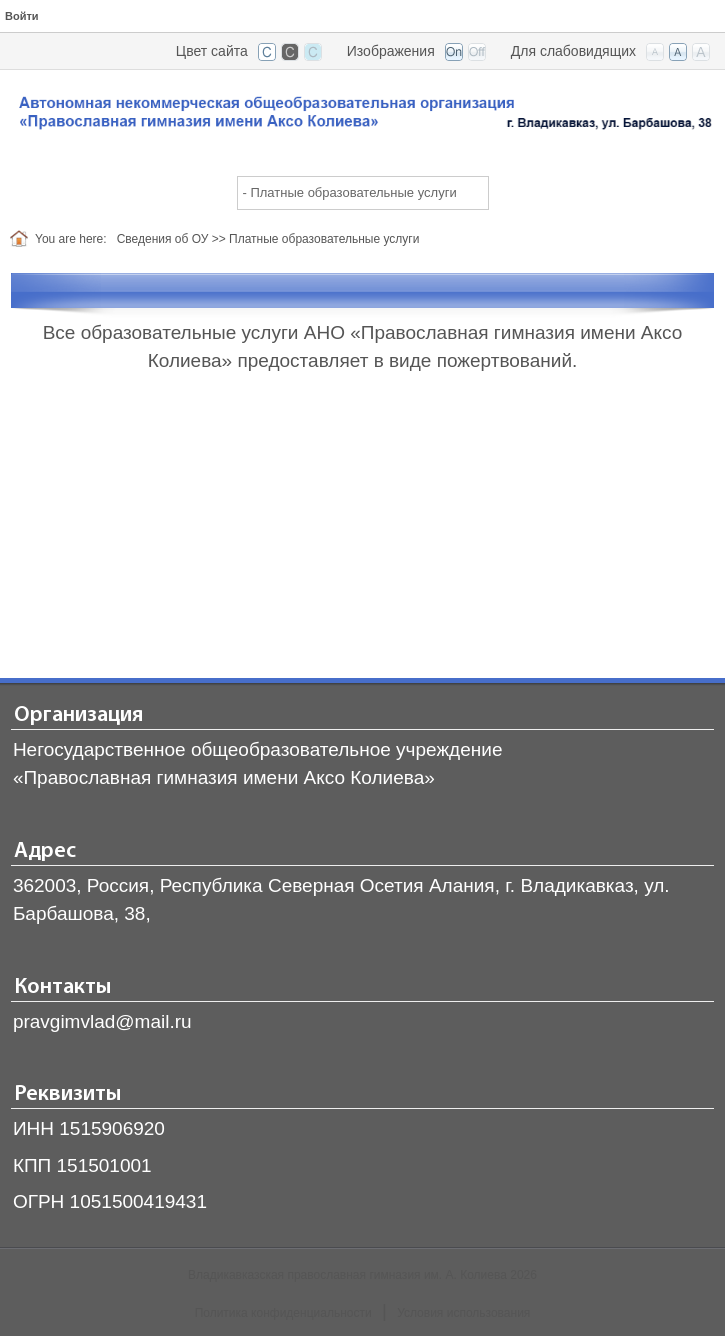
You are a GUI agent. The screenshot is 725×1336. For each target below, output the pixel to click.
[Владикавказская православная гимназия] (362, 116)
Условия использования (463, 1313)
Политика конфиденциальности (283, 1313)
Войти (22, 16)
